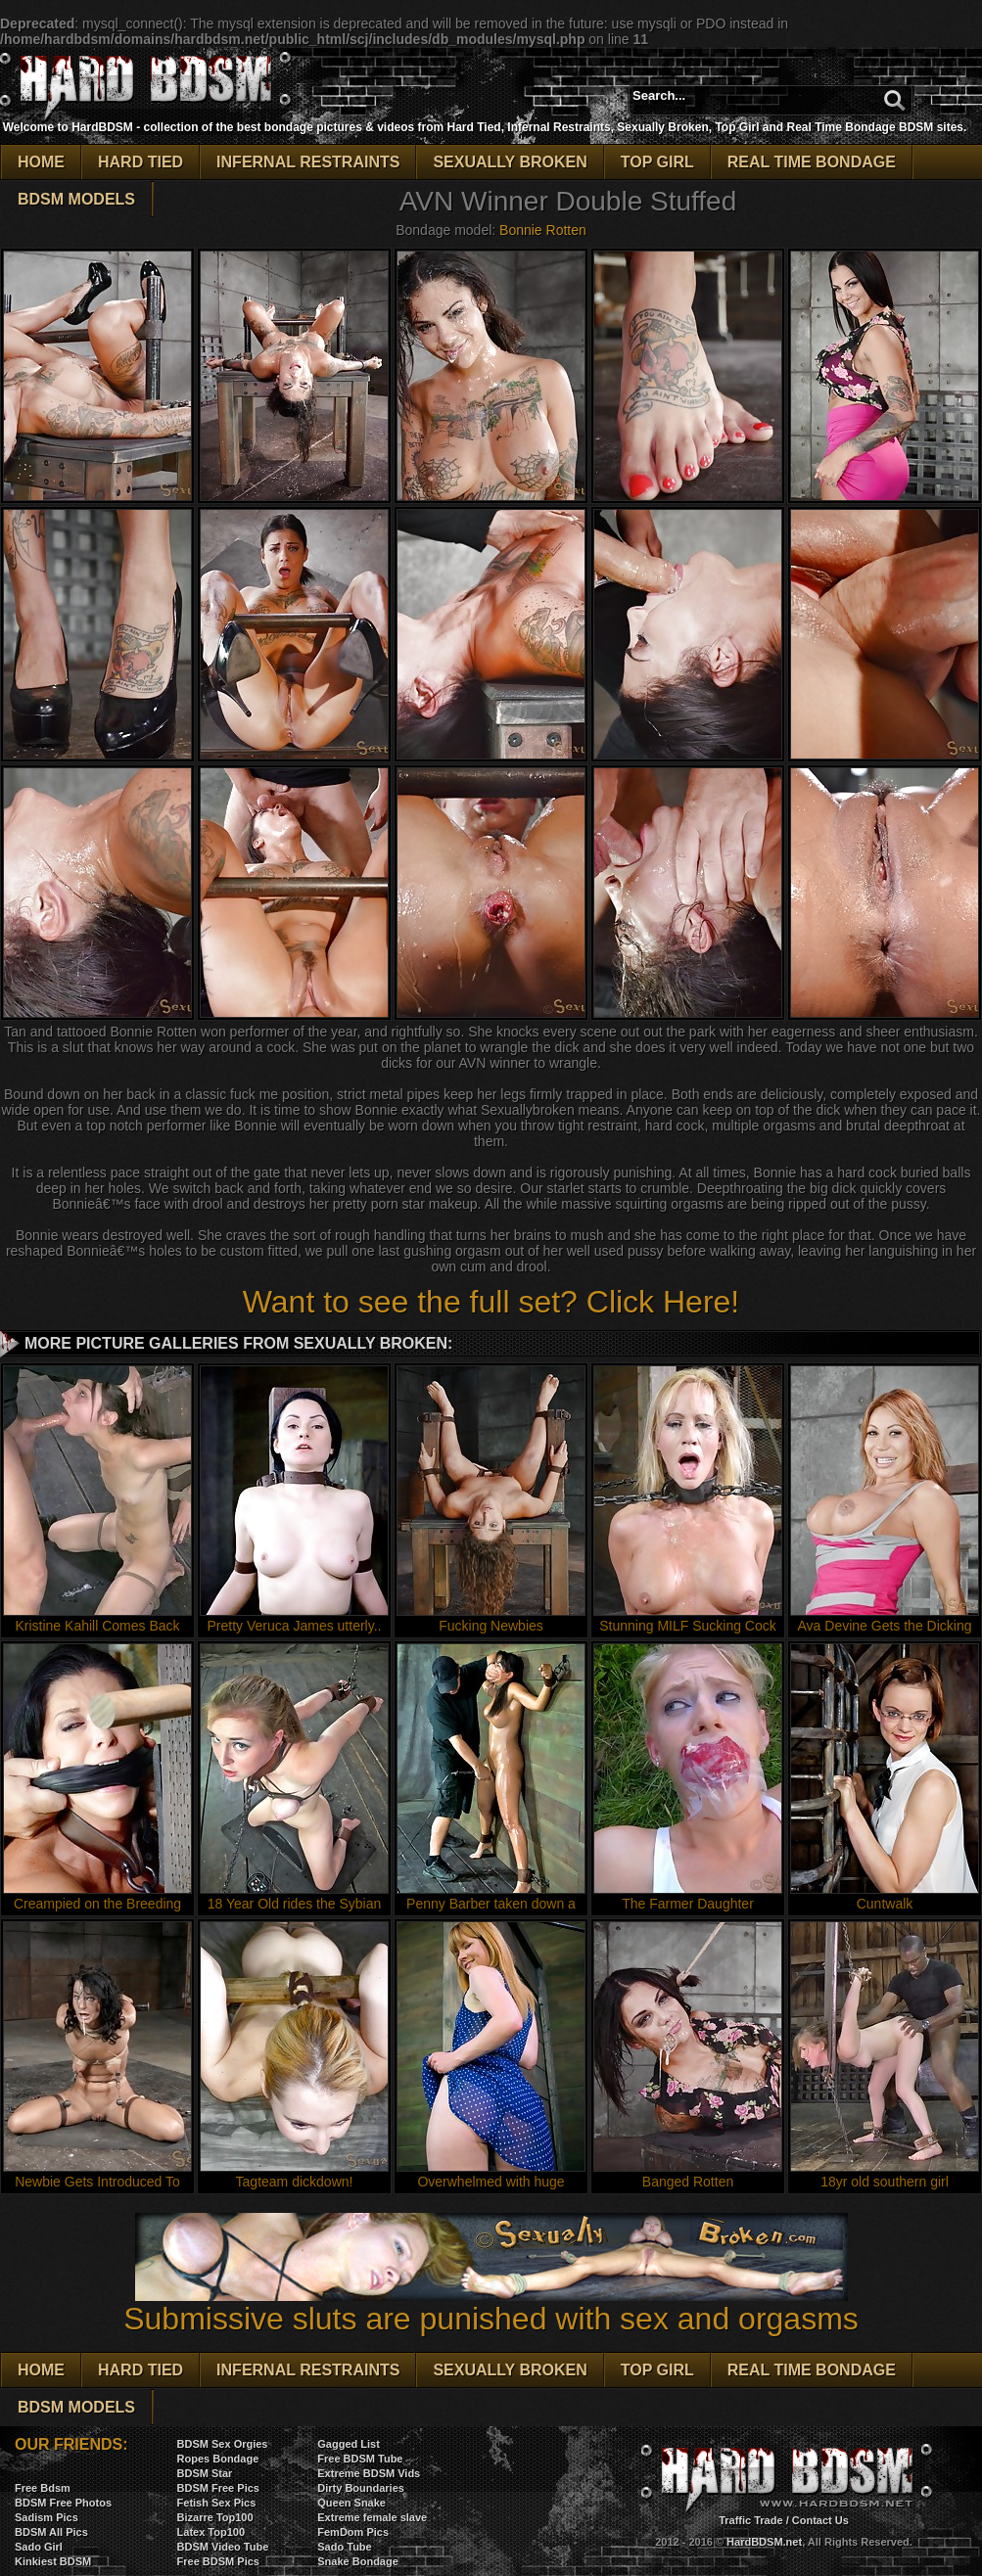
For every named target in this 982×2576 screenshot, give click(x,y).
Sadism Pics (46, 2517)
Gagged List (348, 2444)
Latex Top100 (211, 2532)
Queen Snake (351, 2502)
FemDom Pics (353, 2532)
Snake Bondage (357, 2561)
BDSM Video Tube (223, 2547)
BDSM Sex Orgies (222, 2444)
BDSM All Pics (51, 2532)
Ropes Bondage (218, 2458)
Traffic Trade (750, 2520)
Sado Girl (39, 2547)
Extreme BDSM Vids (368, 2473)
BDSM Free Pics (218, 2488)
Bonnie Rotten (542, 230)
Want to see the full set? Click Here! (491, 1301)
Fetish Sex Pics (217, 2502)
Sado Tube (344, 2547)
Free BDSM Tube (359, 2458)
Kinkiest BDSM (53, 2561)
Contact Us (820, 2520)
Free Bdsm (42, 2488)
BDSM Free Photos (63, 2502)
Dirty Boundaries (360, 2488)
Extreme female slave (372, 2517)
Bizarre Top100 (215, 2517)
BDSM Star (205, 2473)
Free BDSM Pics (218, 2561)
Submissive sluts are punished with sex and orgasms (491, 2304)
